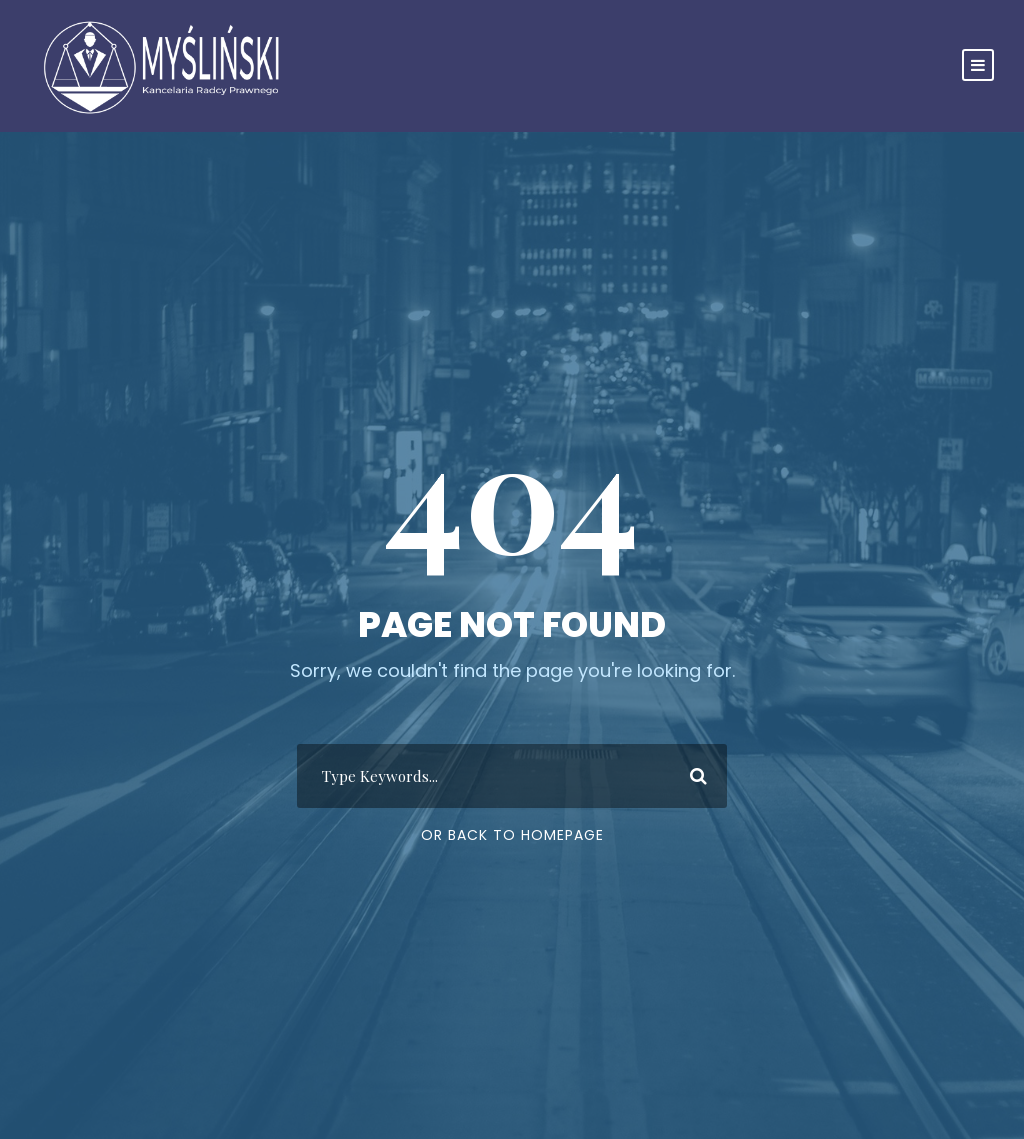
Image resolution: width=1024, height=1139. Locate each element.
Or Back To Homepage (512, 835)
